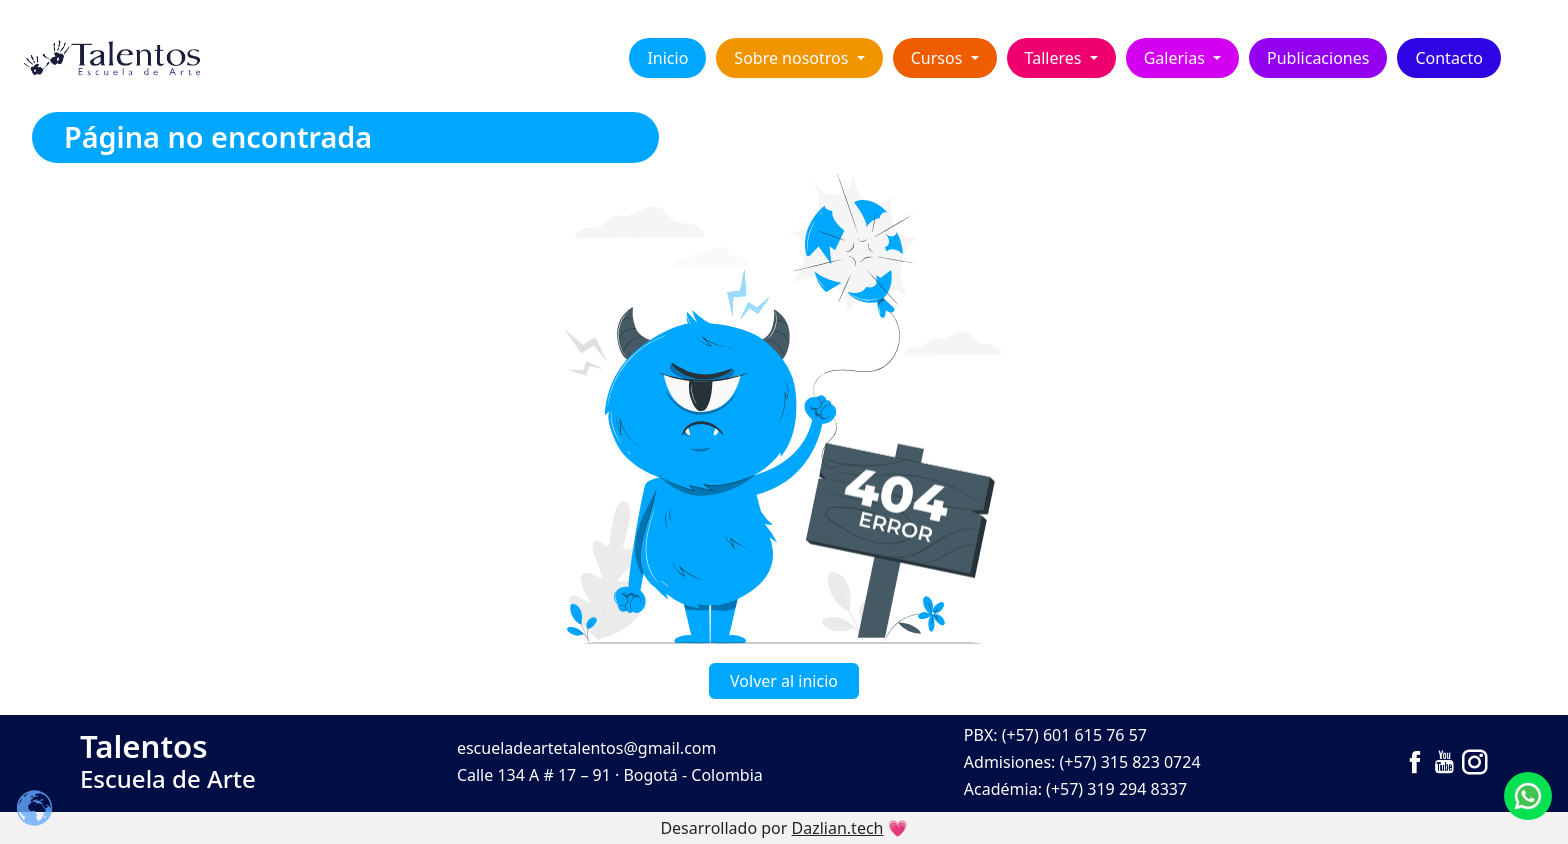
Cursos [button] (939, 58)
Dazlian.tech (838, 828)
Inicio (667, 58)
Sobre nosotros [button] (793, 58)
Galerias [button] (1176, 58)
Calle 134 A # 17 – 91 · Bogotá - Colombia (610, 775)
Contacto (1449, 58)
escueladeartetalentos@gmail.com (587, 748)
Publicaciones (1318, 58)
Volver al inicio (784, 681)
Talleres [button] (1055, 58)
